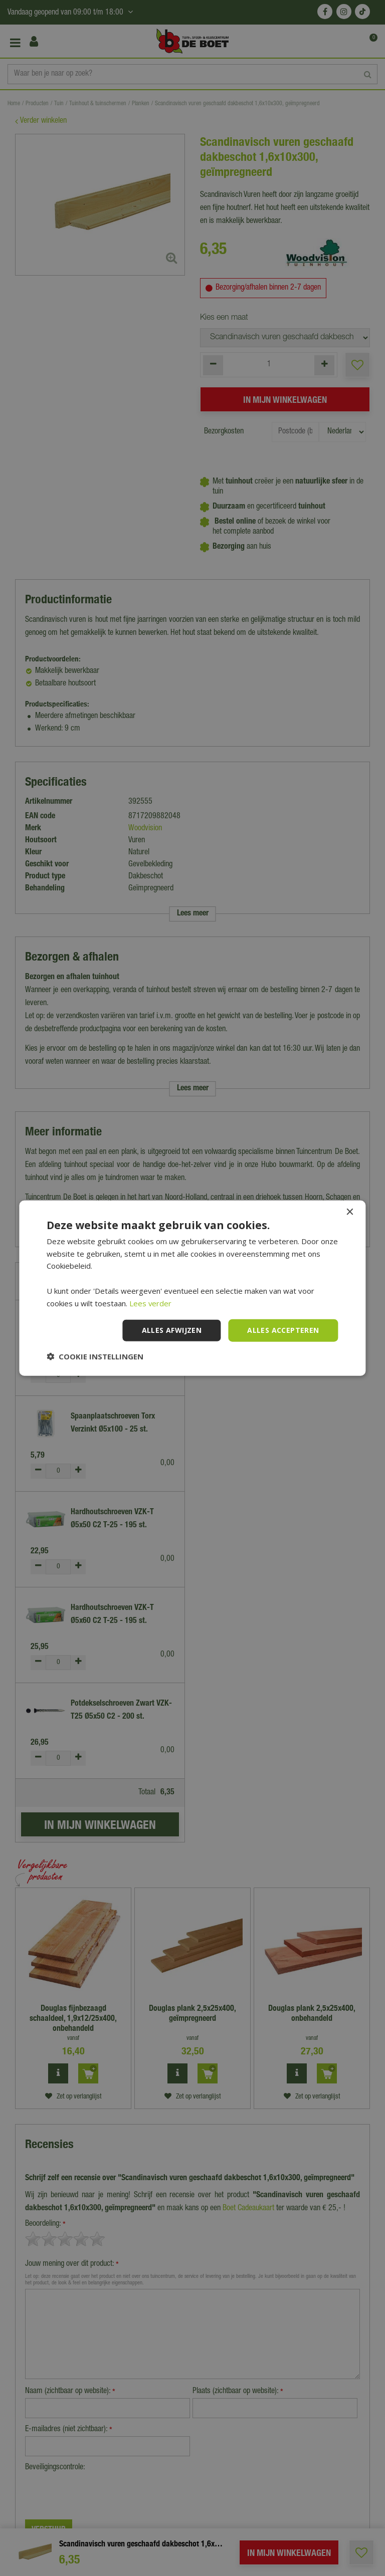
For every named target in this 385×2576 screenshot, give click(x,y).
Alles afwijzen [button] (172, 1330)
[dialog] (192, 1288)
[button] (95, 1356)
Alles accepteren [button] (283, 1330)
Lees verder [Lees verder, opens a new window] (150, 1303)
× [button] (349, 1212)
